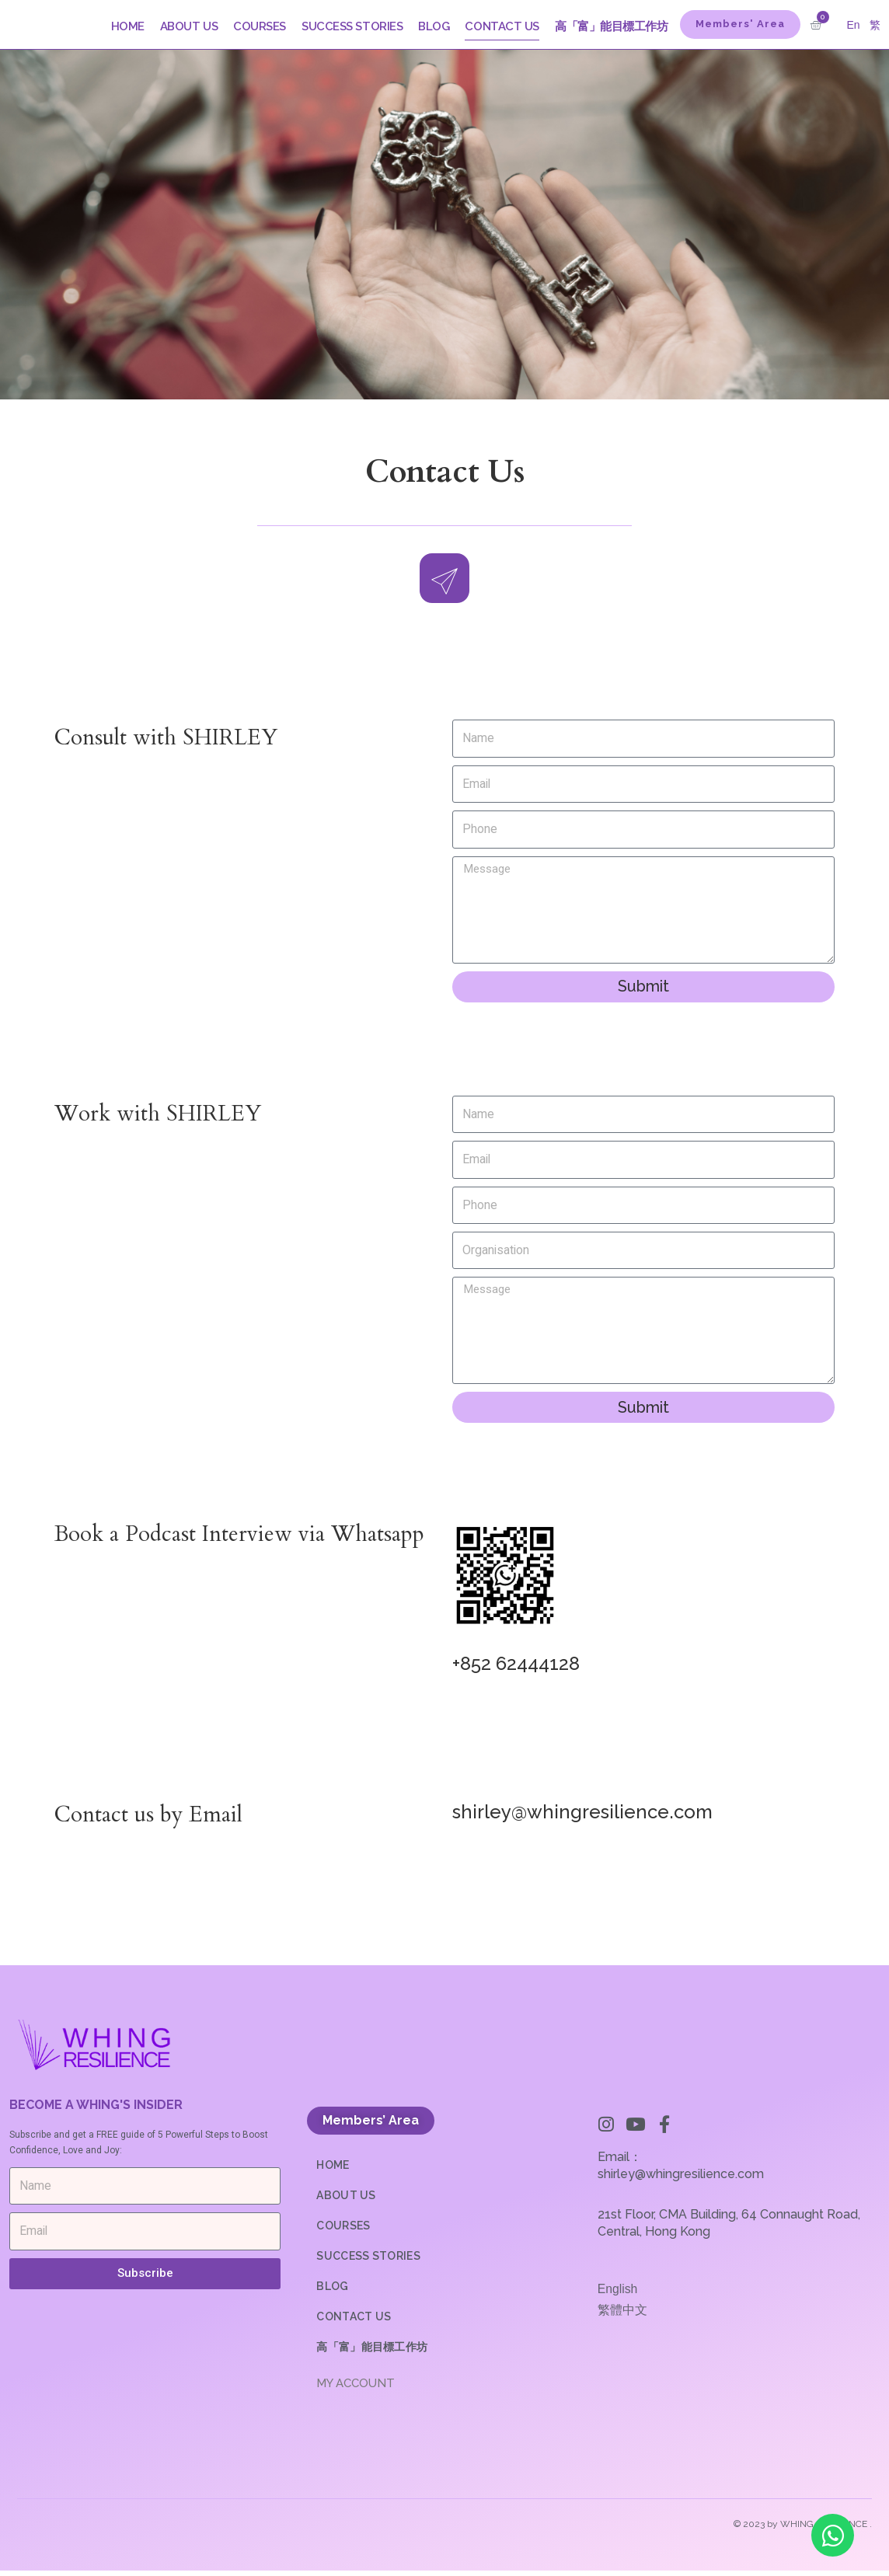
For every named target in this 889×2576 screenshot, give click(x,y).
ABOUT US (189, 26)
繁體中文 (622, 2314)
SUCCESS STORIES (352, 26)
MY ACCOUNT (355, 2389)
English (618, 2293)
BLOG (433, 26)
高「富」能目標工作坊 (611, 26)
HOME (128, 26)
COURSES (259, 26)
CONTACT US (502, 26)
